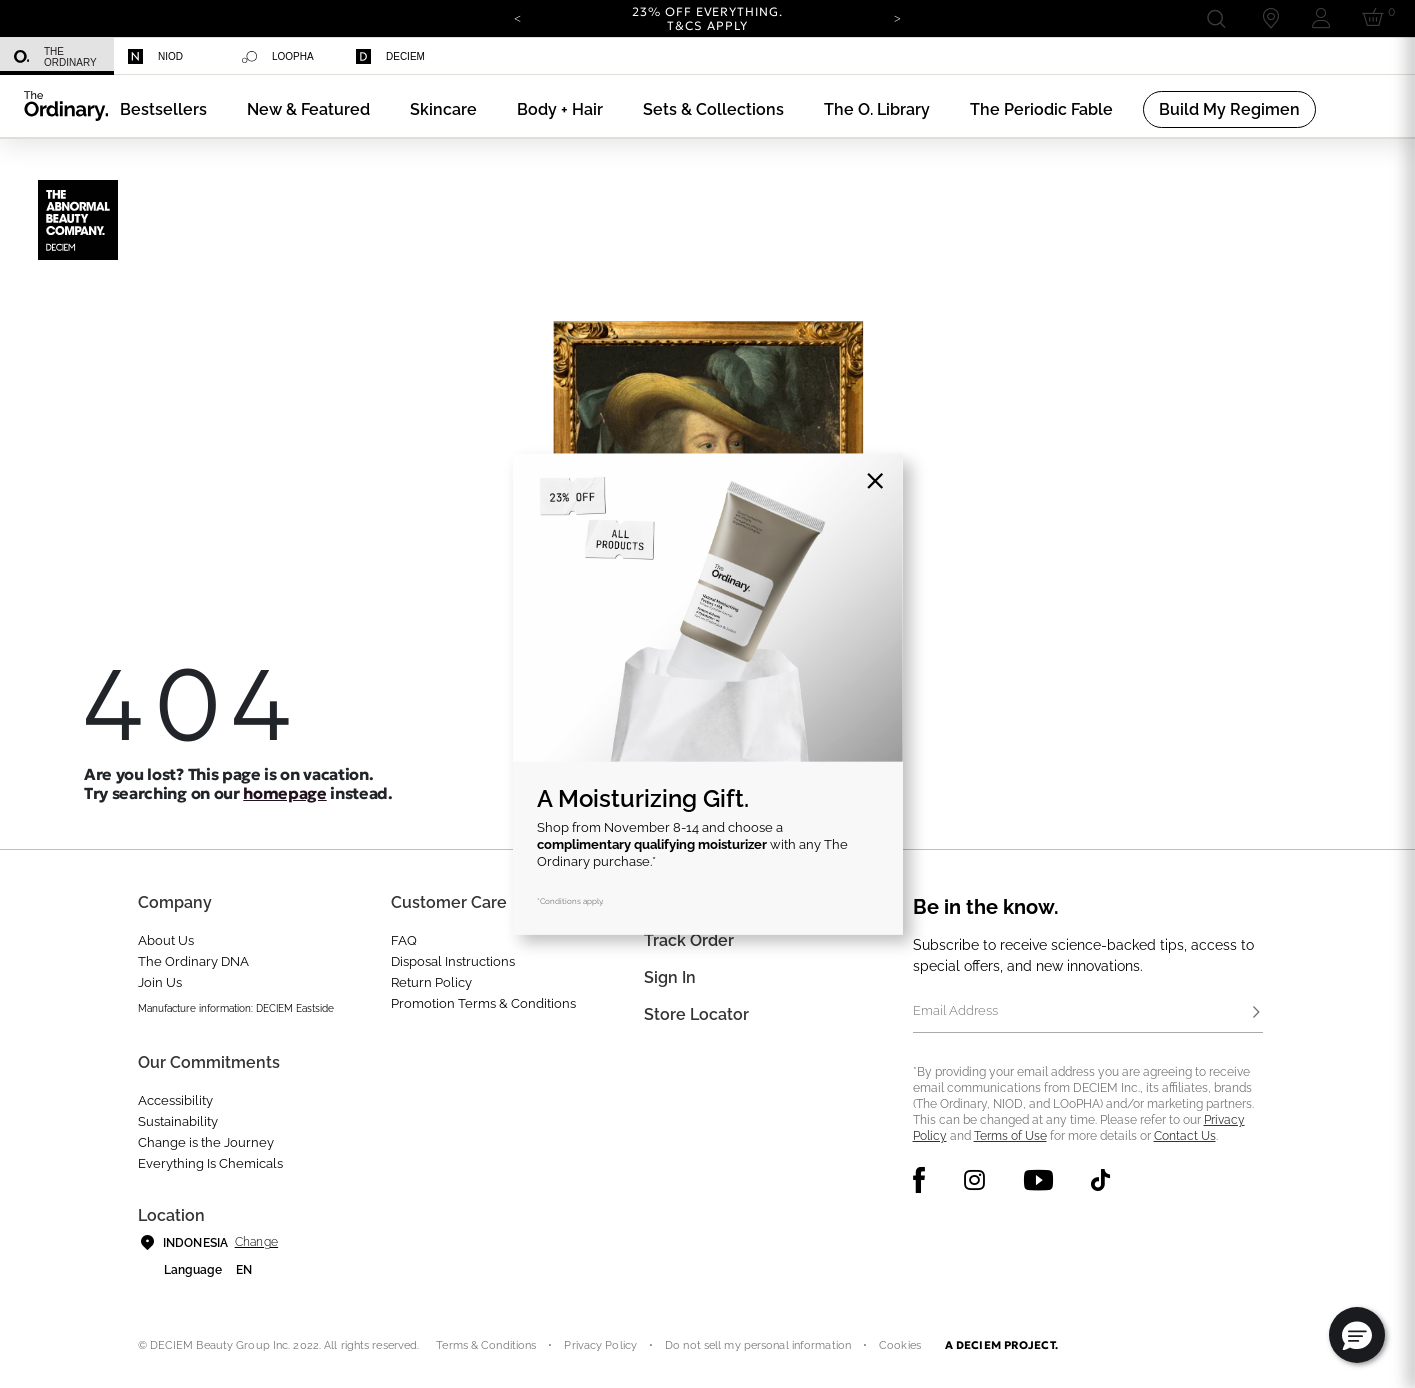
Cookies (900, 1345)
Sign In (670, 977)
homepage (284, 793)
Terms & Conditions (486, 1345)
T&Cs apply (707, 25)
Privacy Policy (600, 1345)
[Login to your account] (1321, 18)
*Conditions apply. (570, 900)
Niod (155, 56)
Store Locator (696, 1014)
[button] (308, 109)
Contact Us (1185, 1136)
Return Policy (431, 982)
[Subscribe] (1257, 1013)
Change (256, 1242)
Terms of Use (1010, 1136)
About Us (166, 940)
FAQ (404, 940)
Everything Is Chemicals (210, 1163)
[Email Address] (1088, 1013)
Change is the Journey (206, 1142)
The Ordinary (55, 57)
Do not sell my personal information (758, 1345)
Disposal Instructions (453, 961)
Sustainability (178, 1121)
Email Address (955, 1010)
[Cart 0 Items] (1376, 18)
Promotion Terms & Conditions (483, 1003)
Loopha (278, 57)
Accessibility (175, 1100)
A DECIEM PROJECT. (1001, 1345)
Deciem (390, 56)
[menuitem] (57, 56)
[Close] (876, 481)
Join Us (160, 982)
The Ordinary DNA (193, 961)
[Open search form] (1215, 18)
